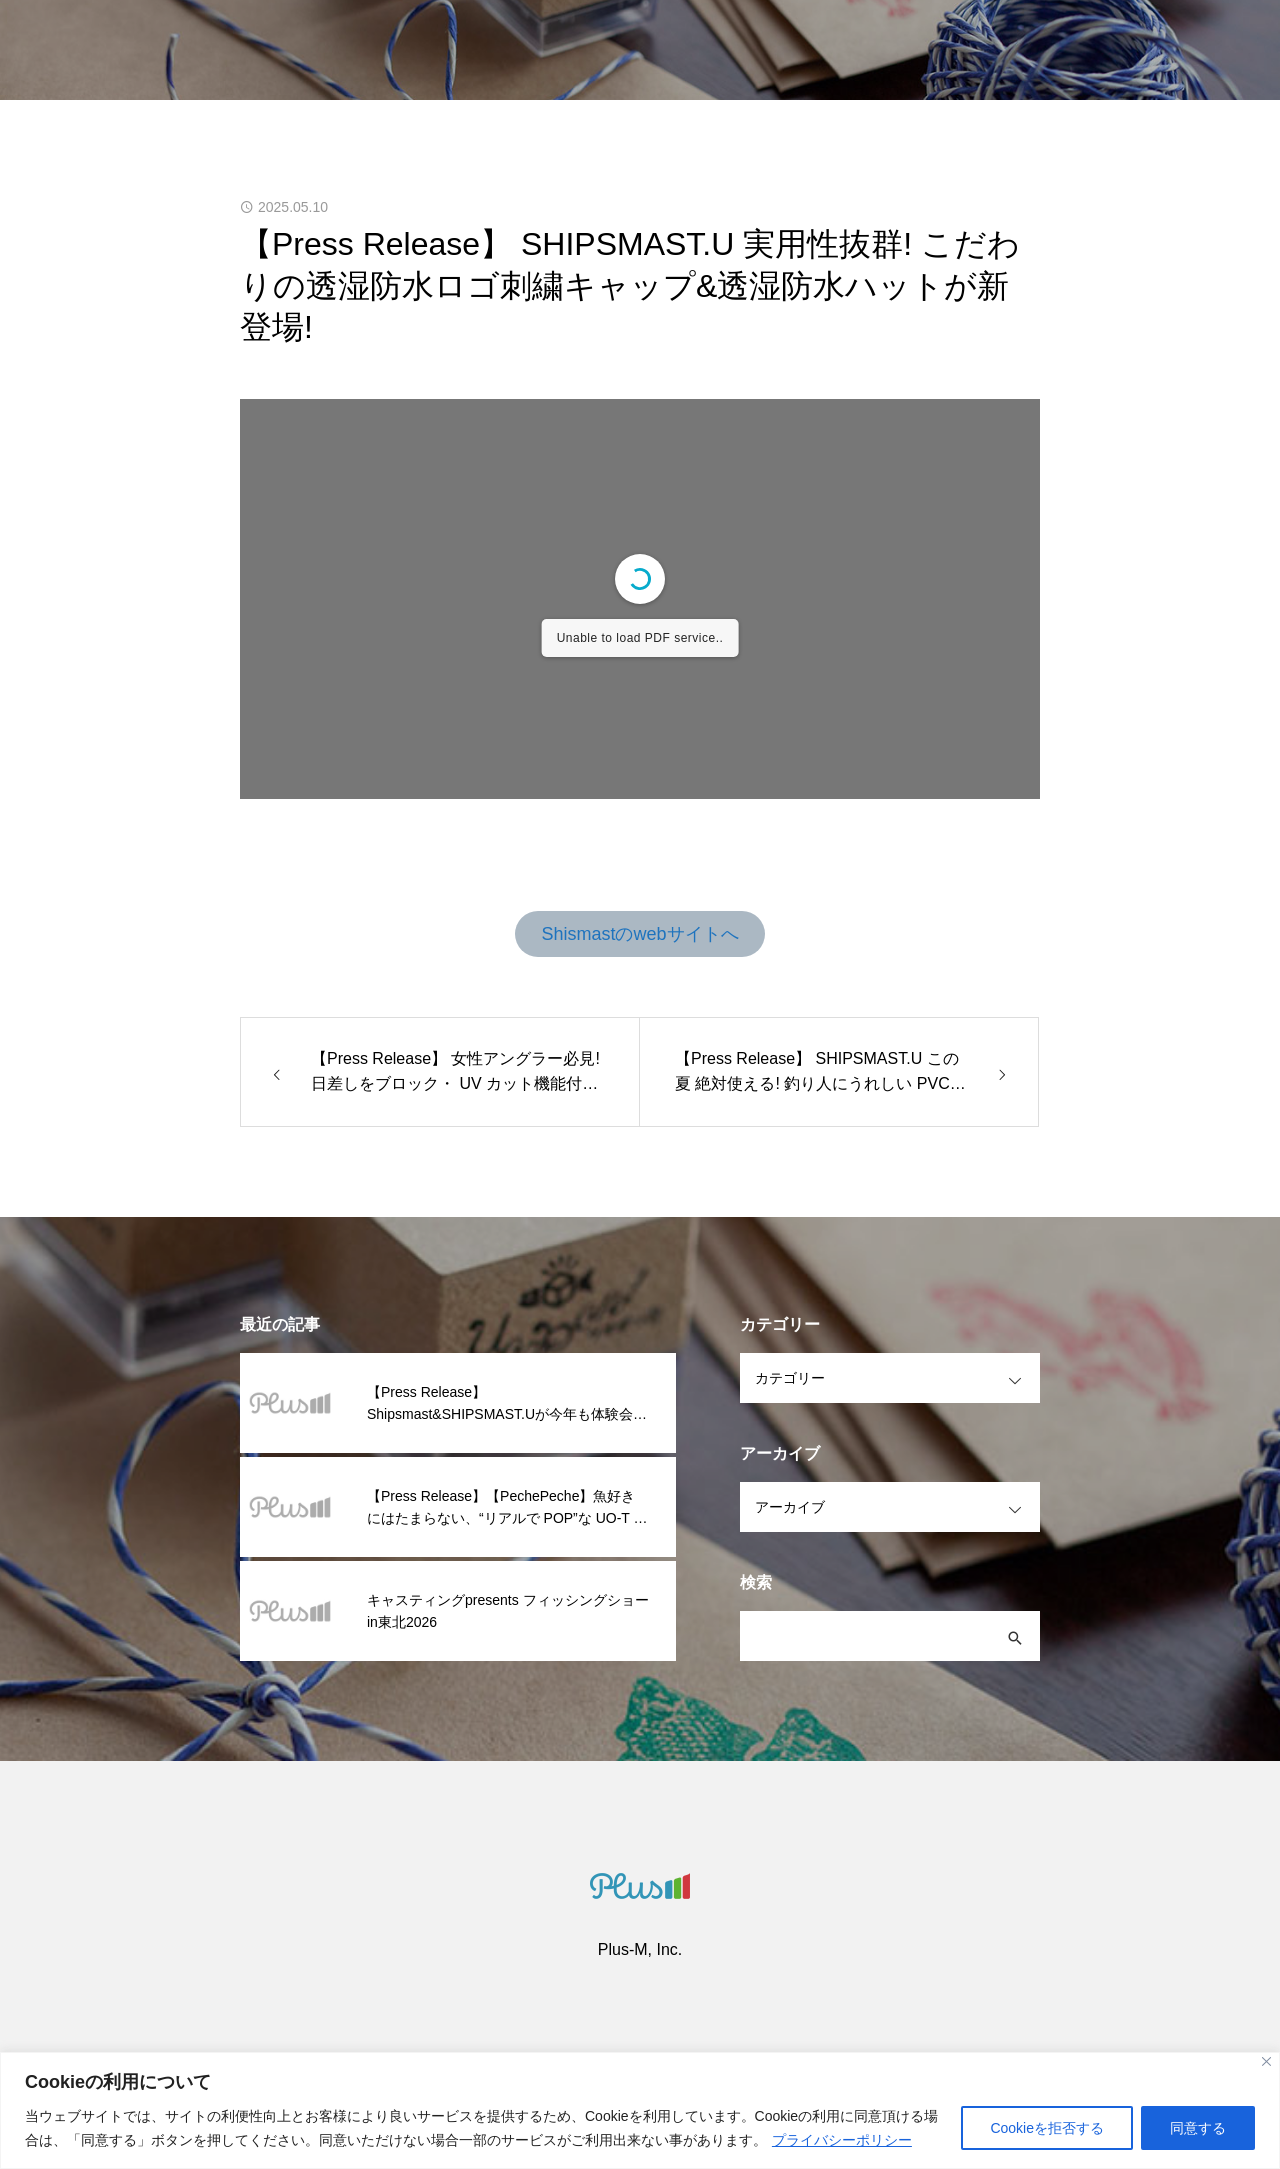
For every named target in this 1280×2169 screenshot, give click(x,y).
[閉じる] (1266, 2061)
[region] (640, 2110)
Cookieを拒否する (1047, 2128)
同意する (1198, 2128)
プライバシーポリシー (842, 2140)
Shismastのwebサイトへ (639, 934)
